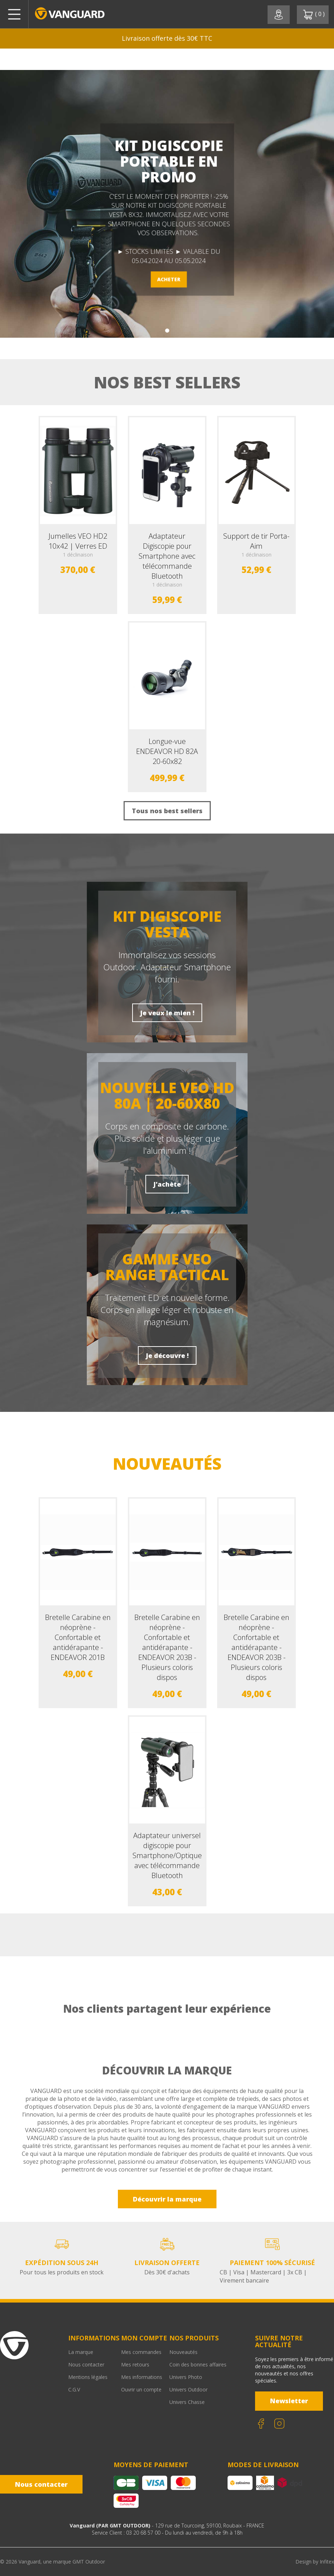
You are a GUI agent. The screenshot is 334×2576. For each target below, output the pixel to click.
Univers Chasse (187, 2402)
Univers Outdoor (188, 2389)
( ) (314, 14)
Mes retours (135, 2364)
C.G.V (74, 2389)
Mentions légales (88, 2377)
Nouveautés (183, 2352)
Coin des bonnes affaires (197, 2364)
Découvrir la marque (167, 2199)
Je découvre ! (167, 1355)
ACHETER (168, 279)
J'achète (167, 1184)
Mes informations (141, 2377)
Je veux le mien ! (167, 1012)
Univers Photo (185, 2377)
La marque (80, 2352)
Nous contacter (86, 2364)
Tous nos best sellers (167, 810)
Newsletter (289, 2400)
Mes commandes (141, 2352)
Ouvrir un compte (141, 2389)
